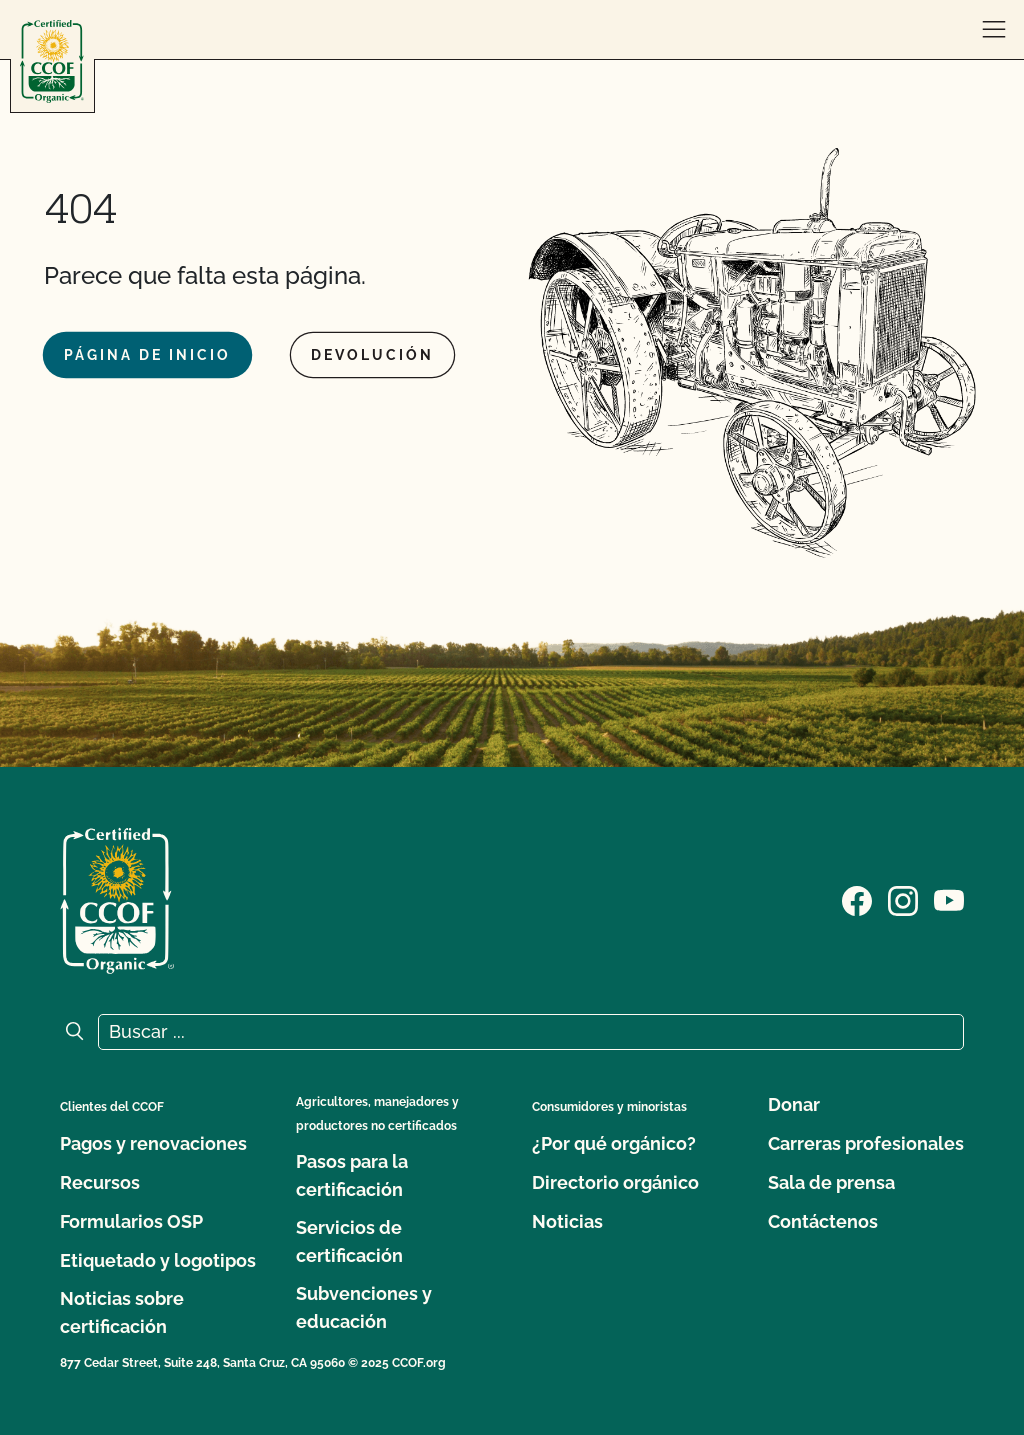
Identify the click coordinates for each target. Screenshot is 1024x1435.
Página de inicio (147, 355)
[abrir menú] (994, 30)
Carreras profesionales (866, 1143)
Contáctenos (823, 1221)
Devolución (372, 355)
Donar (794, 1104)
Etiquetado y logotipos (158, 1260)
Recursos (100, 1182)
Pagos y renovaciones (153, 1143)
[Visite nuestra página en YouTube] (949, 899)
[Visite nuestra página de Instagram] (903, 899)
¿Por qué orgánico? (614, 1143)
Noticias (567, 1221)
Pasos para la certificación (352, 1175)
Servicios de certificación (349, 1241)
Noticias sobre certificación (122, 1312)
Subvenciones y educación (364, 1307)
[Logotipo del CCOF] (52, 61)
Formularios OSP (131, 1221)
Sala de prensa (831, 1182)
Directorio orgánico (615, 1182)
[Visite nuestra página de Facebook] (857, 899)
